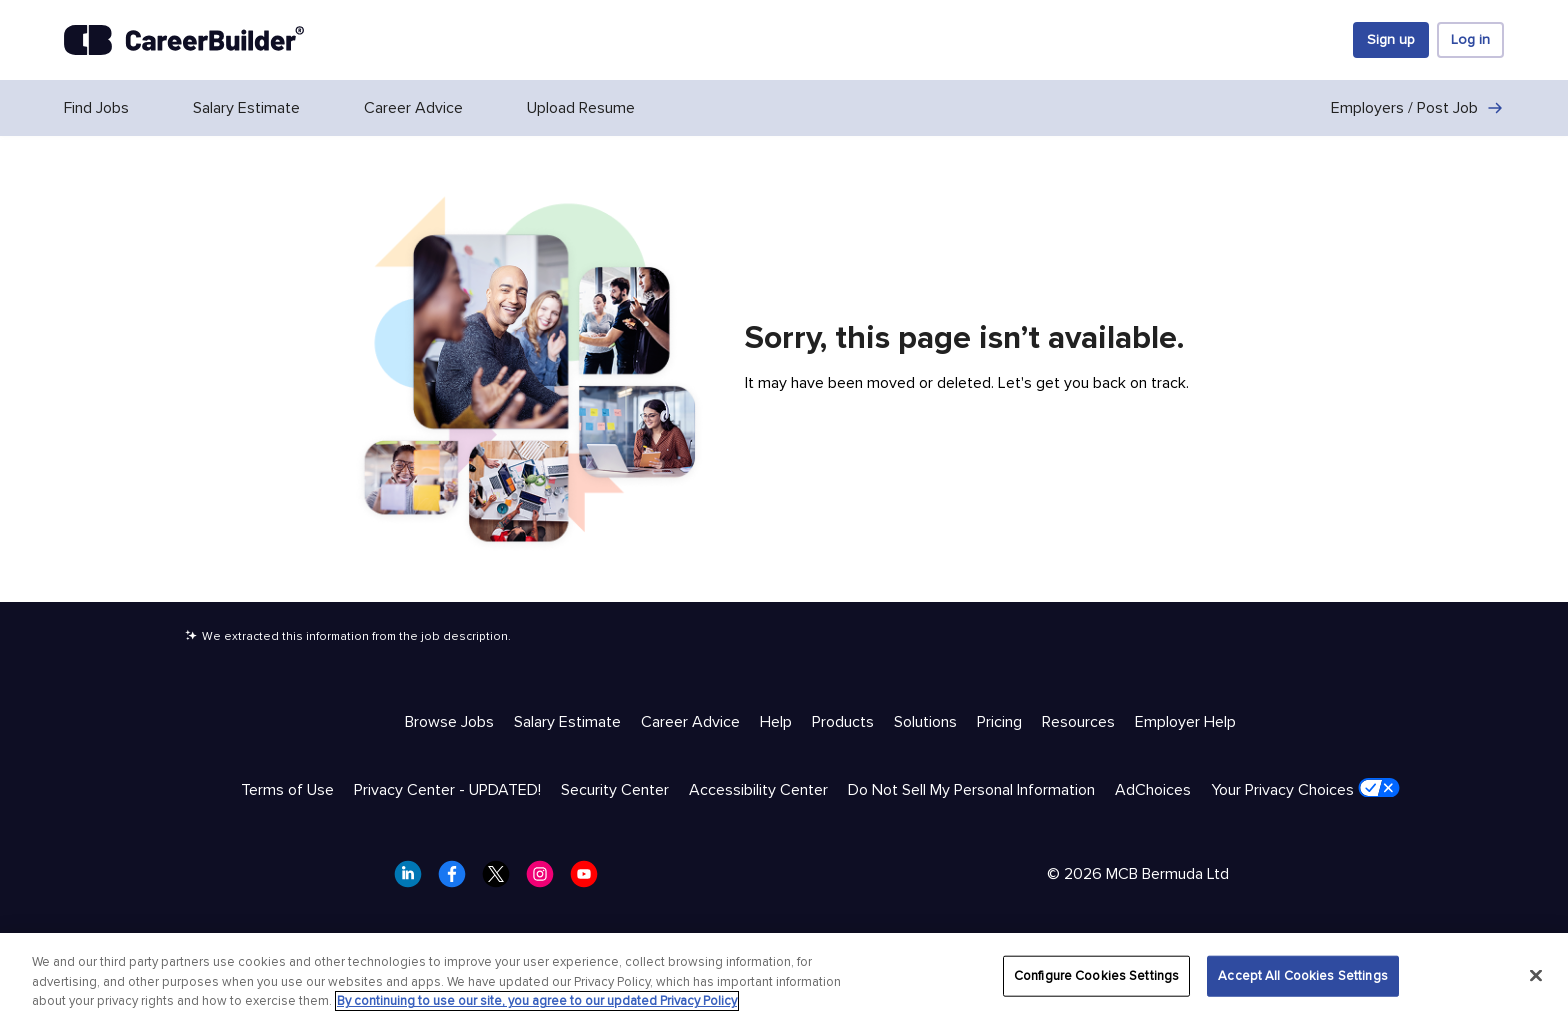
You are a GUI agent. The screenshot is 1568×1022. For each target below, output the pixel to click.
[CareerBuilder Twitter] (502, 880)
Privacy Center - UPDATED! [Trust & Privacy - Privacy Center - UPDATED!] (447, 790)
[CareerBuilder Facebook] (458, 880)
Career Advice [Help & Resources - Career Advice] (690, 722)
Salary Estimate (246, 108)
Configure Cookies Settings (1096, 975)
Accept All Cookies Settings (1303, 975)
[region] (784, 977)
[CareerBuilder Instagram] (546, 880)
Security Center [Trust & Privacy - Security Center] (615, 790)
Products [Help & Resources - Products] (843, 722)
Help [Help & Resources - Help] (776, 722)
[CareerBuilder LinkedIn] (414, 880)
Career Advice (413, 108)
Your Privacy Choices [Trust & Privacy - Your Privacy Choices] (1305, 789)
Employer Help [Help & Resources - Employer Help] (1185, 722)
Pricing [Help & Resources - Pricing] (999, 722)
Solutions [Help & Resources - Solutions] (925, 722)
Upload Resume (581, 108)
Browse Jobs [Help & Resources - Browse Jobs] (449, 722)
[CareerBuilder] (184, 40)
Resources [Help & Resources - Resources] (1078, 722)
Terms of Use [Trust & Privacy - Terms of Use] (287, 790)
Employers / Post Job (1417, 108)
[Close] (1536, 975)
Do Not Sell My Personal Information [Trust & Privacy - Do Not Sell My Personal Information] (971, 790)
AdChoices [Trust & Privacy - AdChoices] (1153, 790)
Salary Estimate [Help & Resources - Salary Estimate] (567, 722)
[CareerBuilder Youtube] (590, 880)
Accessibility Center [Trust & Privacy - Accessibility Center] (758, 790)
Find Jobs (96, 108)
